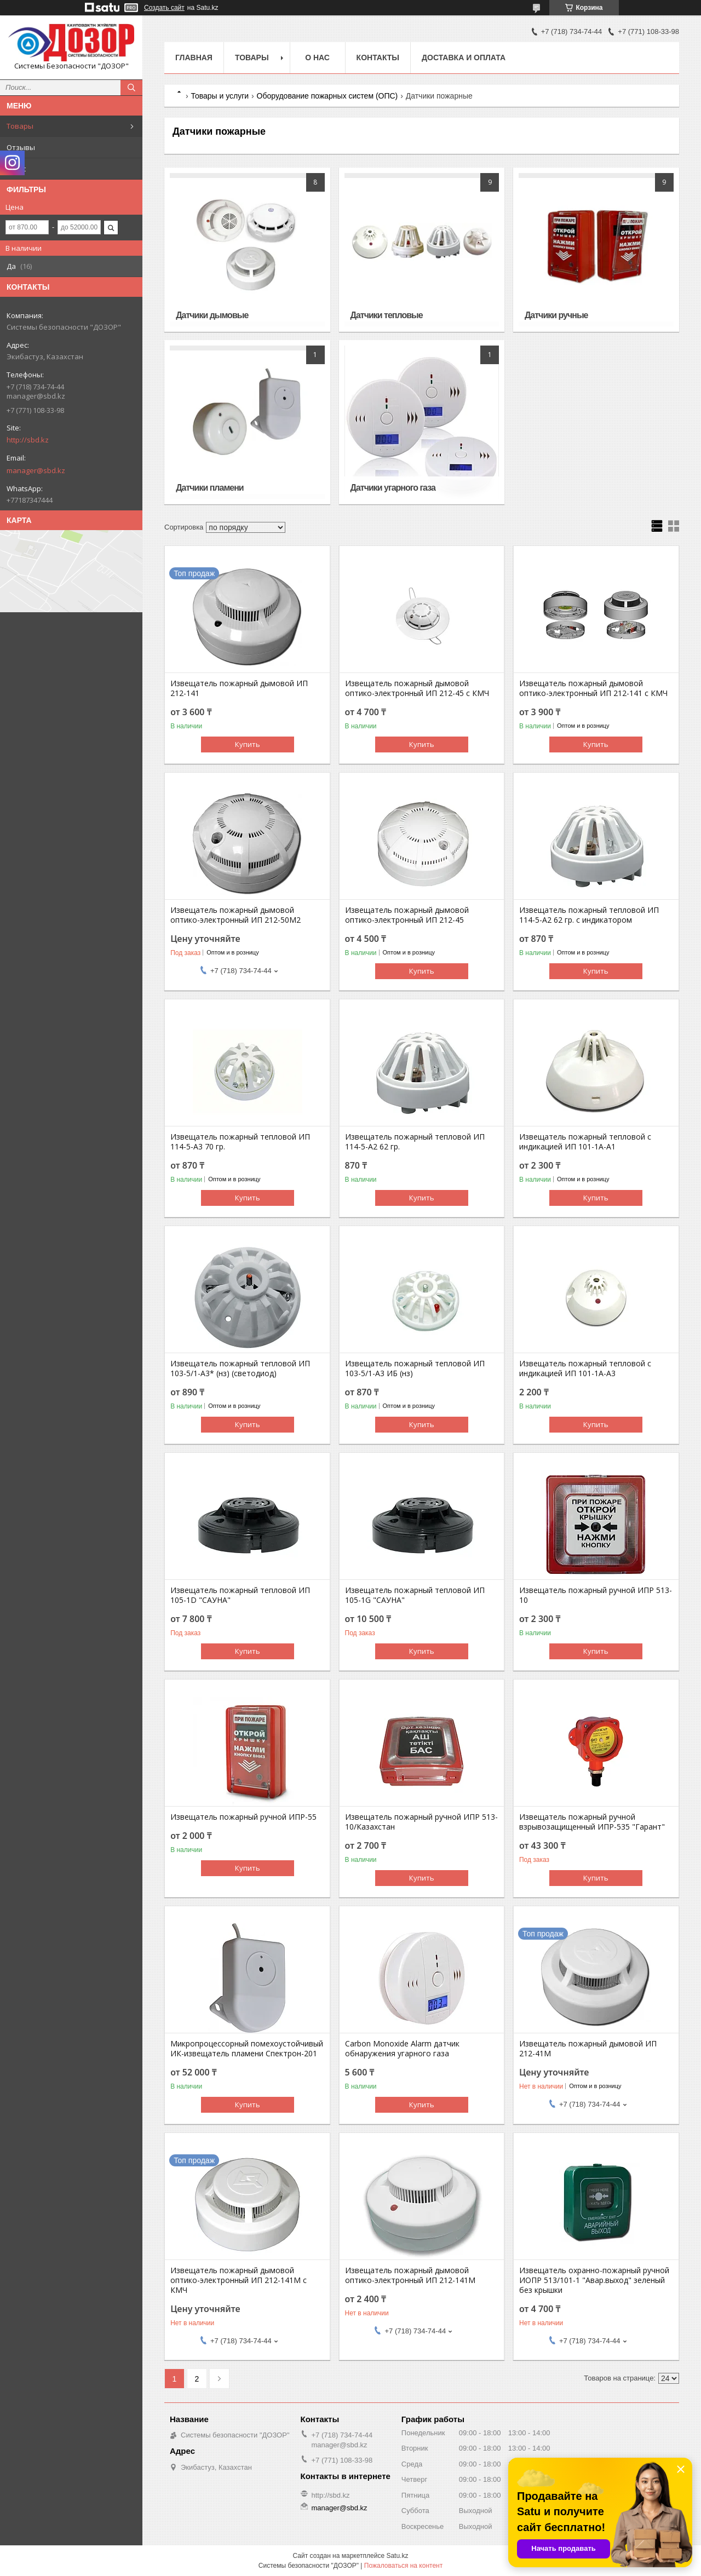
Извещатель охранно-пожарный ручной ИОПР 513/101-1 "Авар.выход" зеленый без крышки (594, 2280)
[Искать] (131, 87)
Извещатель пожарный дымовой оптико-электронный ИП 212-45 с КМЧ (417, 688)
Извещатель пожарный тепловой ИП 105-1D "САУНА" (240, 1595)
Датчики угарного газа (392, 487)
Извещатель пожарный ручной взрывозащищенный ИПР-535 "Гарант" (592, 1822)
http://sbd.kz (28, 440)
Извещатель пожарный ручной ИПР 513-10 (595, 1595)
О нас (16, 169)
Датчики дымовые (212, 315)
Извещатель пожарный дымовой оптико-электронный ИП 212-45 (407, 915)
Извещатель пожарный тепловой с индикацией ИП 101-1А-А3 (585, 1368)
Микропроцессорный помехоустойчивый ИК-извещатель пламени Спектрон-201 (246, 2048)
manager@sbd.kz (36, 470)
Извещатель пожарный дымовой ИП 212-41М (588, 2048)
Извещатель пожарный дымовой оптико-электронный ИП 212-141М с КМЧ (238, 2280)
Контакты (378, 57)
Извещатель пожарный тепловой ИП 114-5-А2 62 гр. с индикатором (589, 915)
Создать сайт (164, 8)
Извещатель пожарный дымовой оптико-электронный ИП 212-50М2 (235, 915)
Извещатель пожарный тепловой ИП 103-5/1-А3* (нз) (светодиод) (240, 1368)
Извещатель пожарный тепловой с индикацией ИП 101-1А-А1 (585, 1142)
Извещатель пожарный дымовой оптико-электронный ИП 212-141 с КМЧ (593, 688)
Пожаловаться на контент (403, 2565)
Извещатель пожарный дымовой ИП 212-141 (239, 688)
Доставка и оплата (463, 57)
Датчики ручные (556, 315)
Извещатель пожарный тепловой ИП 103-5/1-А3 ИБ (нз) (415, 1368)
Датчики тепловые (386, 315)
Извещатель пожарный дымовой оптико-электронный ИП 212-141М (410, 2275)
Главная (193, 57)
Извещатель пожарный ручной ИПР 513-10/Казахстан (421, 1822)
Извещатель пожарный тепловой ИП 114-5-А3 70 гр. (240, 1142)
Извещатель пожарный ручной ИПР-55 (243, 1817)
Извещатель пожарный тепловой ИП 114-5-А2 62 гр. (415, 1142)
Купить (247, 744)
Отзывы (21, 147)
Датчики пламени (210, 487)
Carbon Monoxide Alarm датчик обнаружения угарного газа (402, 2048)
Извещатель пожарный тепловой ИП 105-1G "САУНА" (415, 1595)
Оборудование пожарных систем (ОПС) (327, 95)
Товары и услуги (220, 95)
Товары (20, 126)
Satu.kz (397, 2556)
